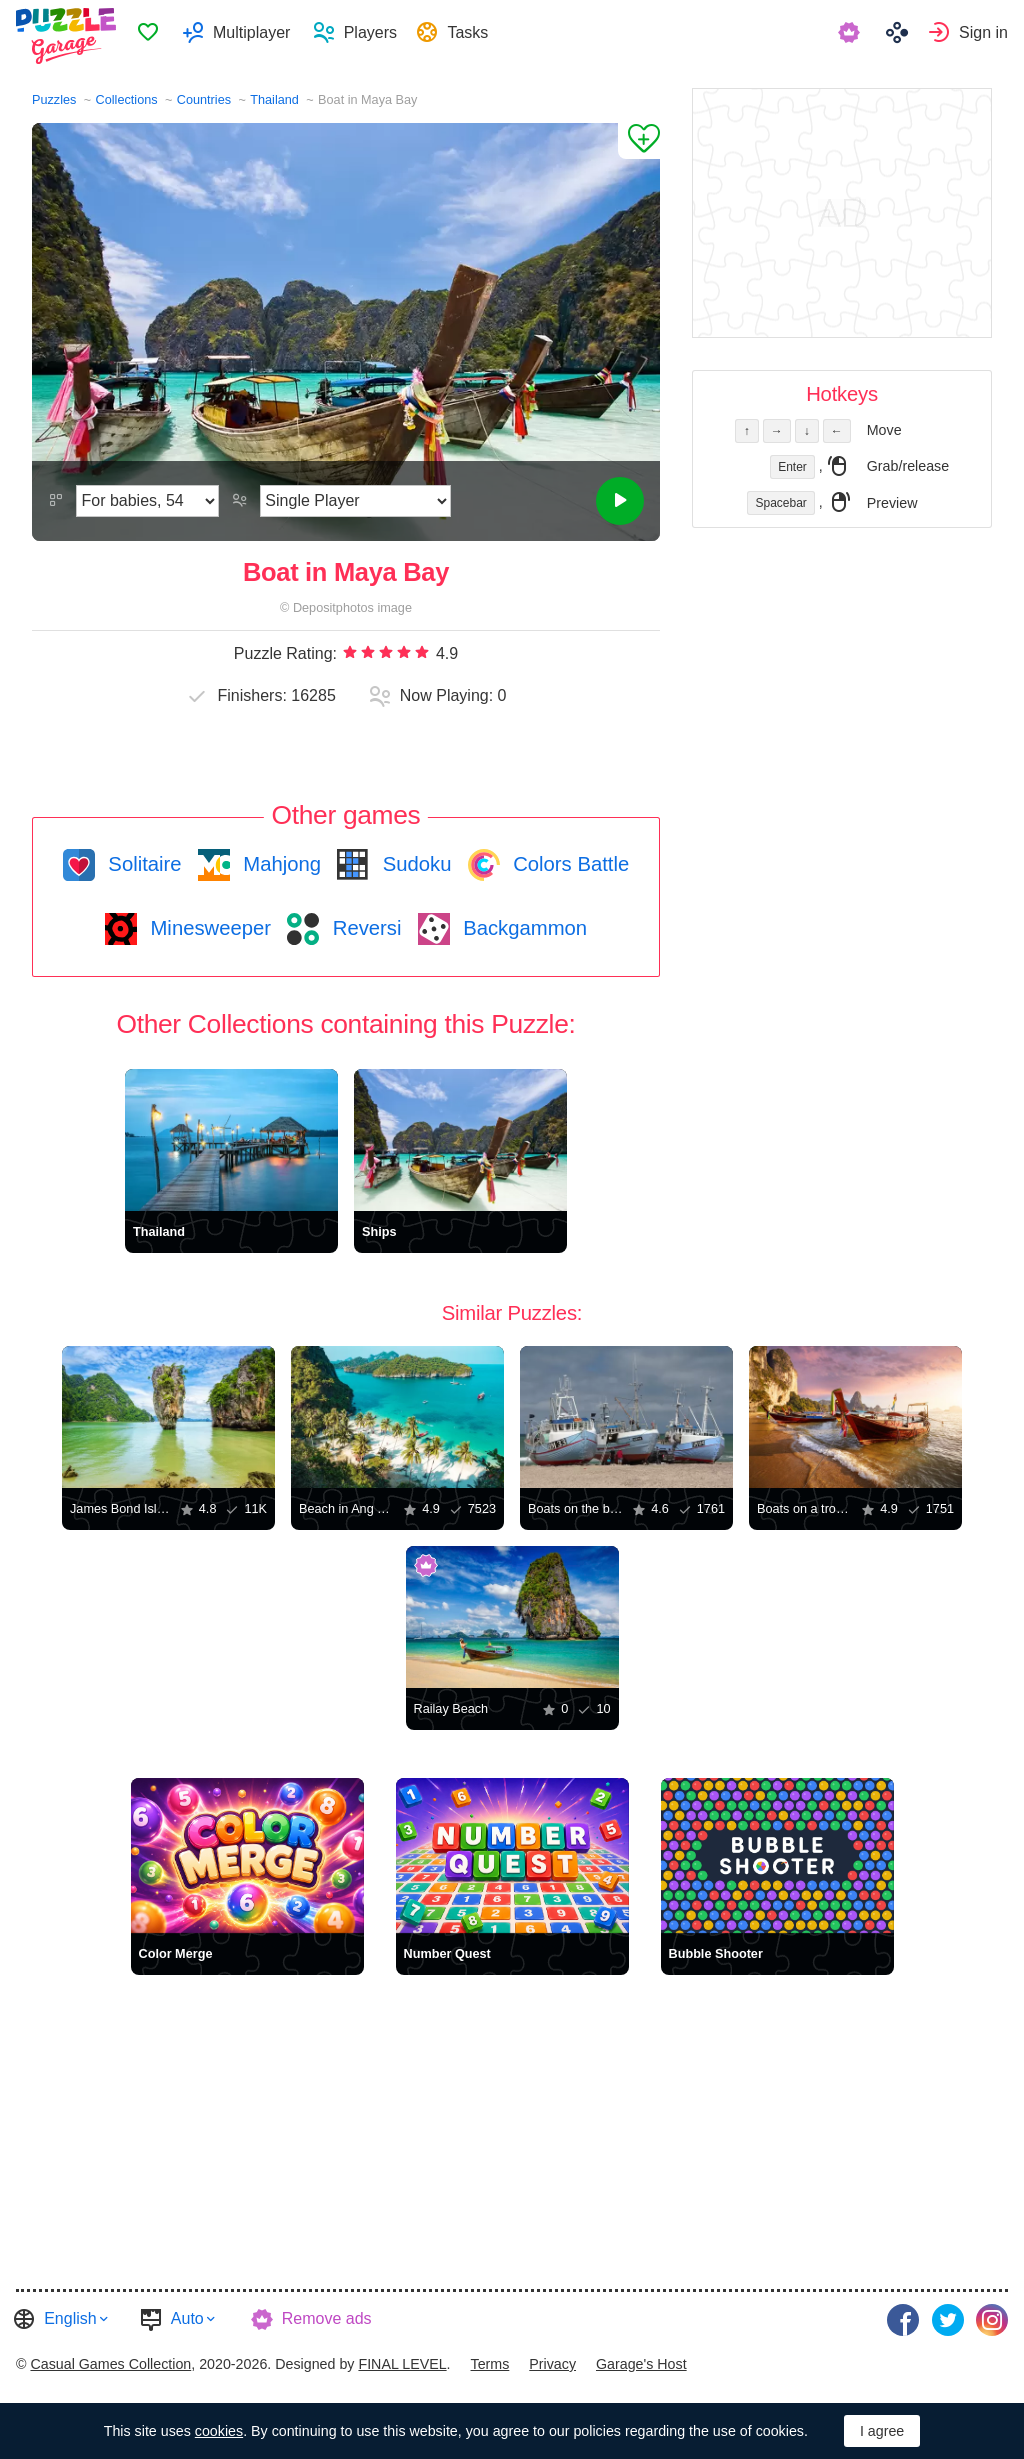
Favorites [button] (171, 36)
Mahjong (279, 864)
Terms (490, 2356)
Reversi (364, 928)
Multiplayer (274, 35)
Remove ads (327, 2317)
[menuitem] (170, 36)
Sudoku (414, 864)
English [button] (70, 2317)
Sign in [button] (983, 35)
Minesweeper (208, 928)
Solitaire (142, 864)
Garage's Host (641, 2356)
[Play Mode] (355, 501)
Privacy (552, 2356)
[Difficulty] (147, 501)
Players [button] (393, 35)
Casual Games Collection (110, 2356)
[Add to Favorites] (639, 141)
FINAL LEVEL (402, 2356)
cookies (219, 2431)
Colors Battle (569, 864)
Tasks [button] (493, 35)
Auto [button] (187, 2317)
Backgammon (523, 928)
